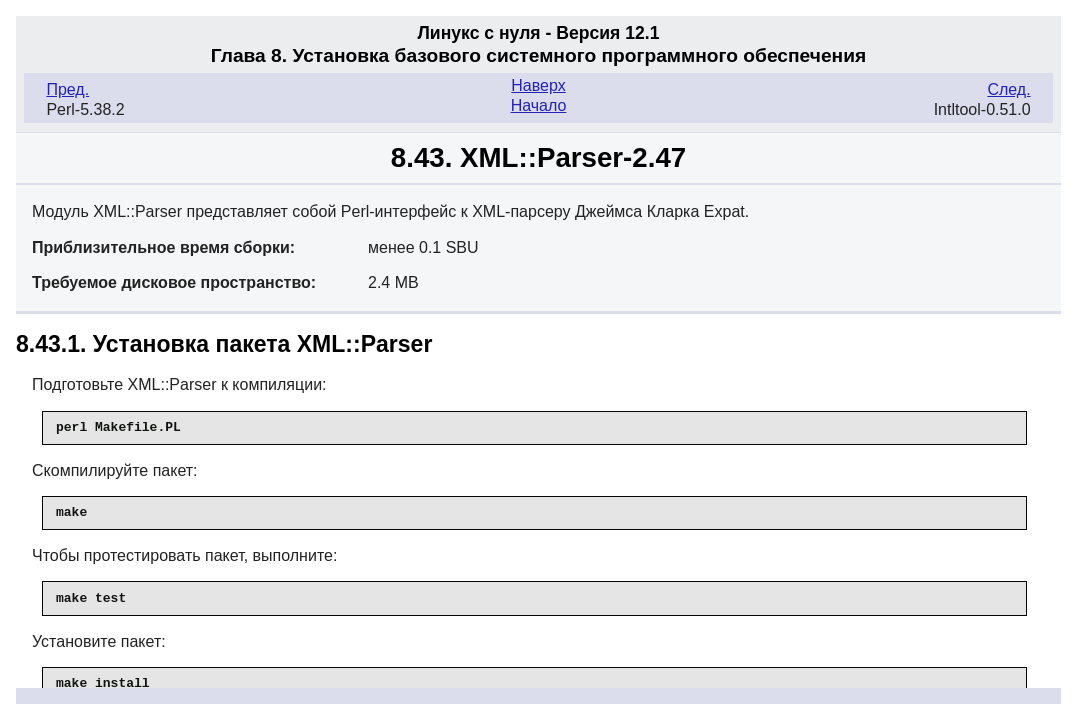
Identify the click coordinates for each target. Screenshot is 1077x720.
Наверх (538, 85)
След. (1008, 89)
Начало (539, 105)
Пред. (67, 89)
